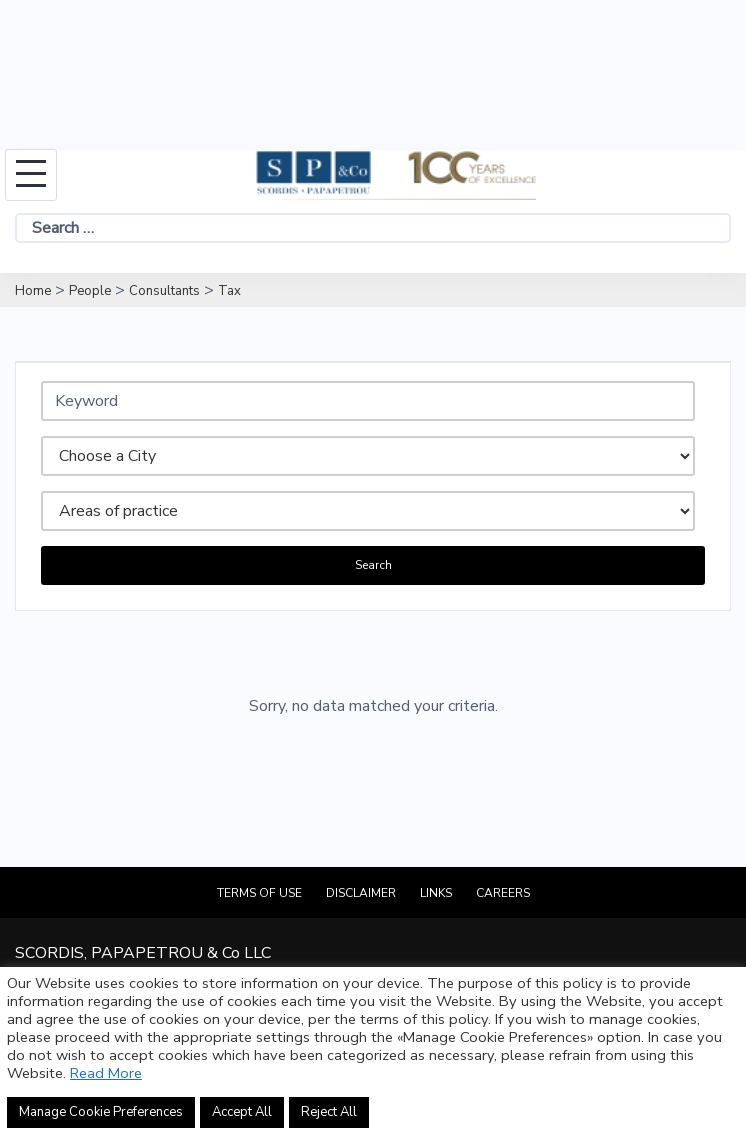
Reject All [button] (329, 1112)
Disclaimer (361, 893)
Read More (106, 1073)
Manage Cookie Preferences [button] (101, 1112)
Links (436, 893)
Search (373, 565)
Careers (503, 893)
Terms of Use (259, 893)
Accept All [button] (242, 1112)
